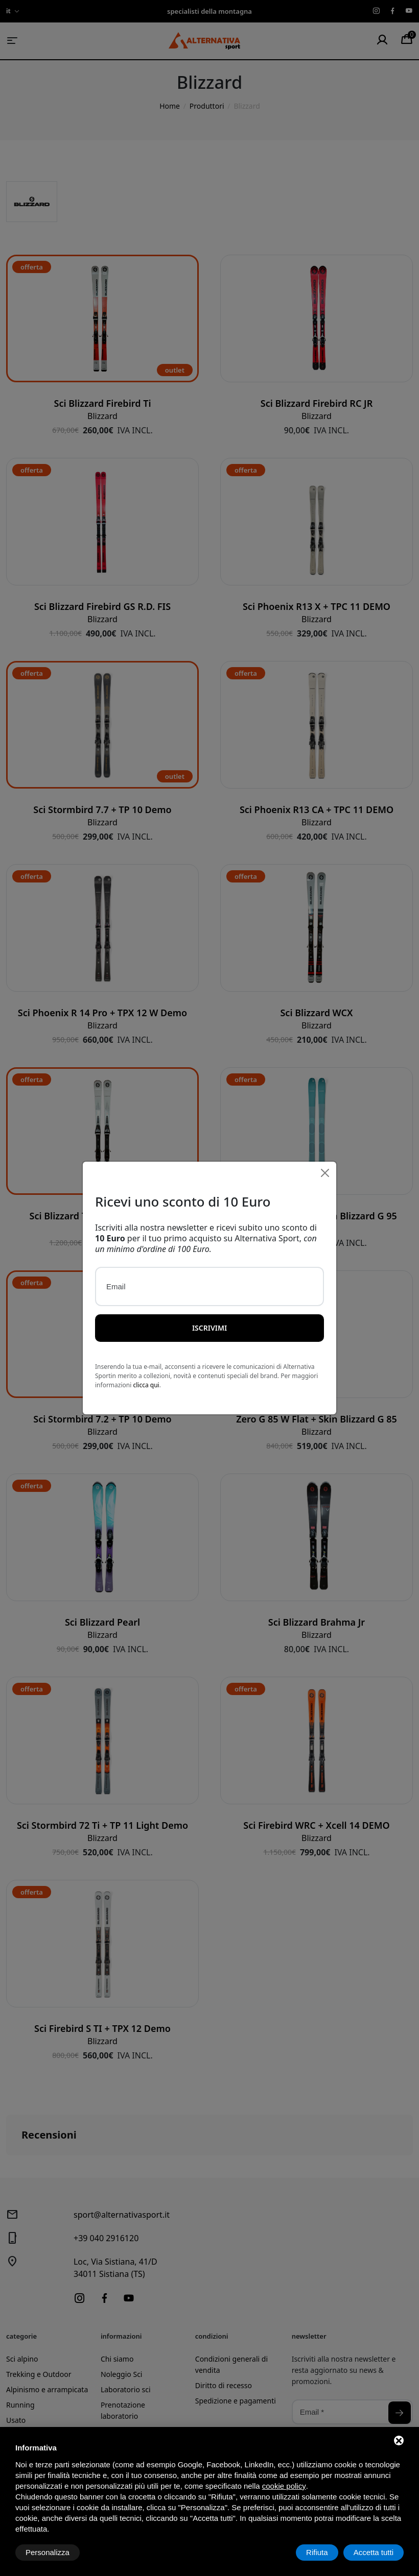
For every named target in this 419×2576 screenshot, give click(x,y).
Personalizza (47, 2552)
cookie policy (284, 2486)
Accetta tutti (373, 2552)
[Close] (325, 1173)
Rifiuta (317, 2552)
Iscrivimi (209, 1328)
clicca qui (146, 1385)
